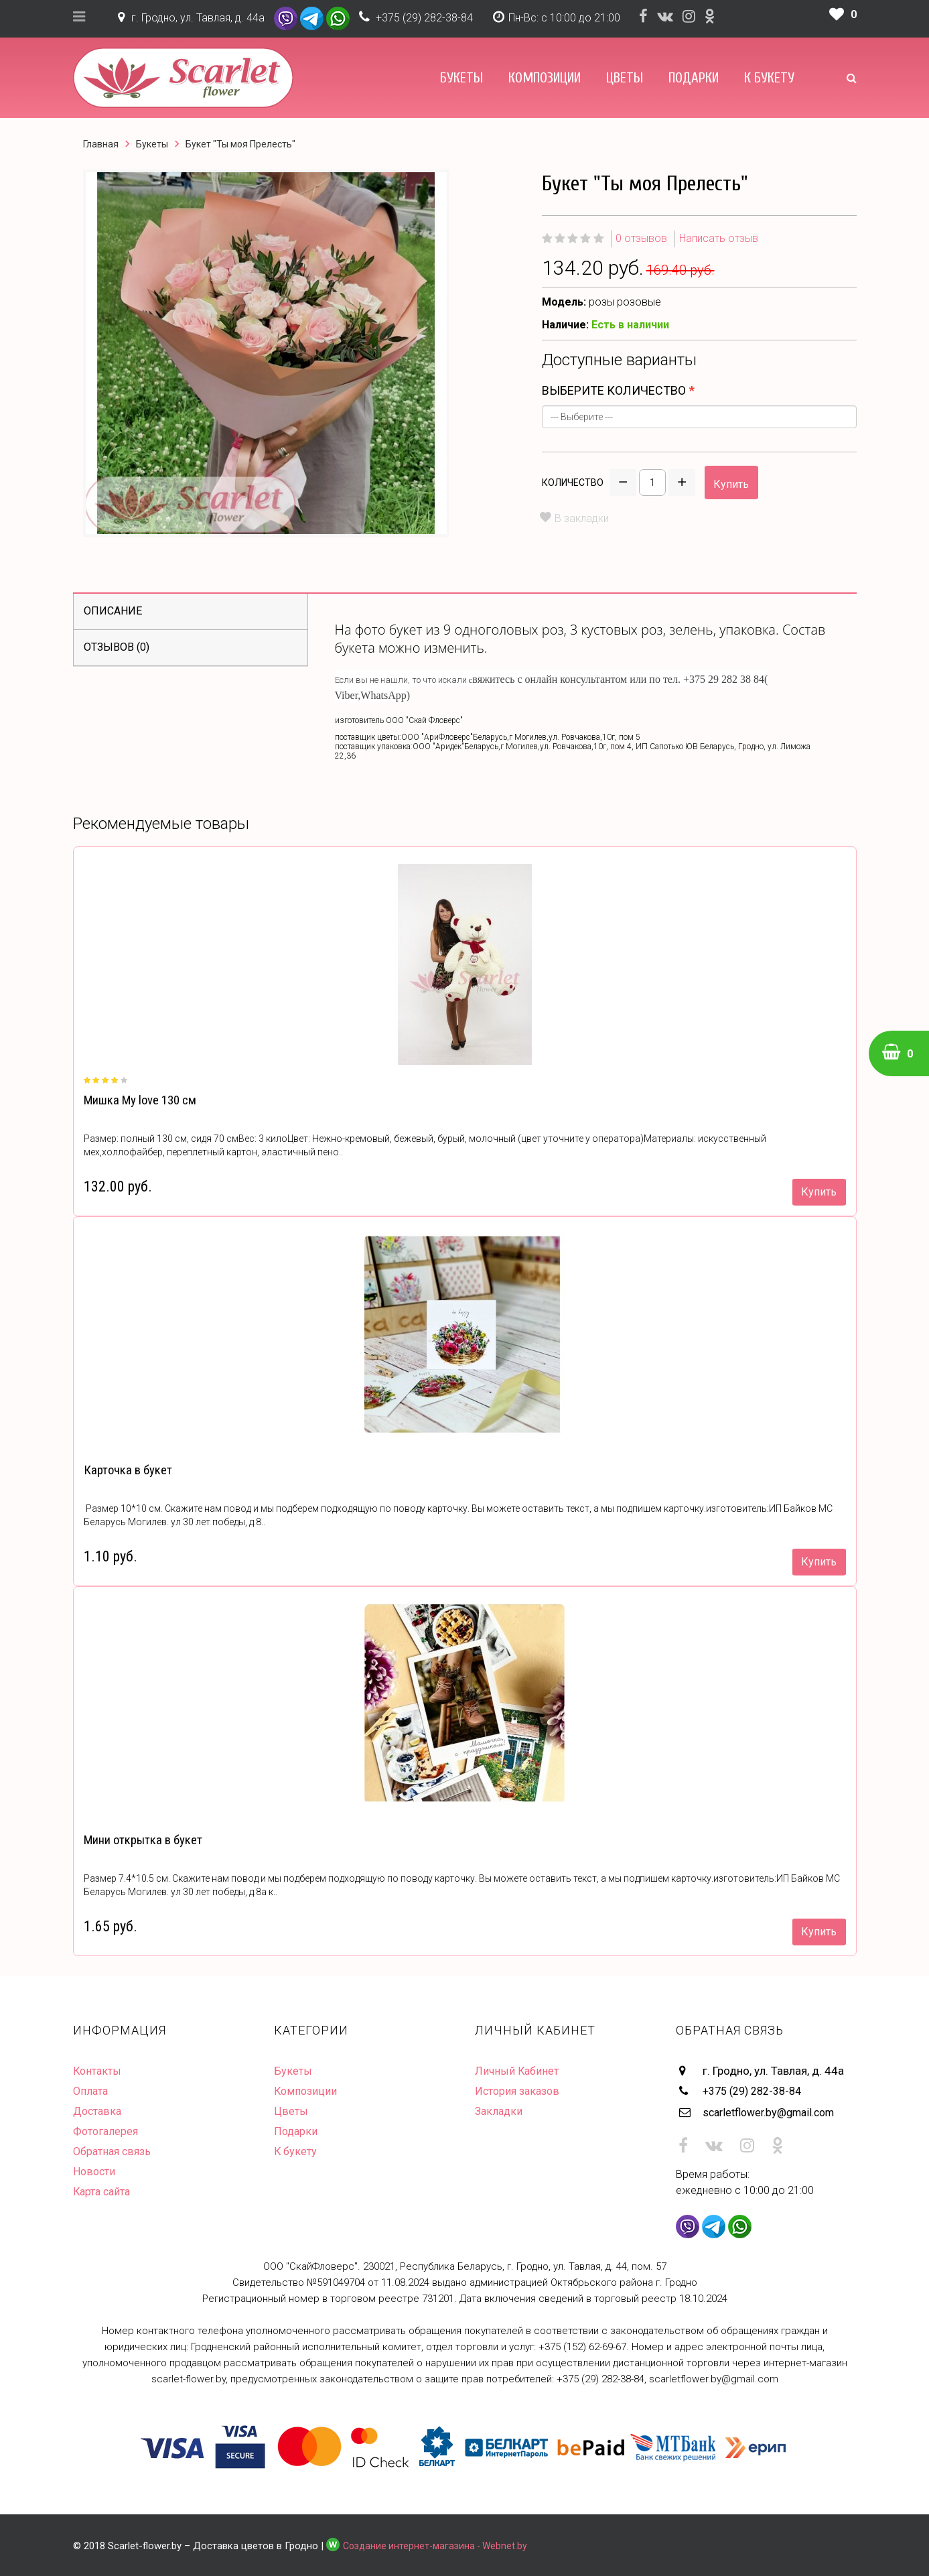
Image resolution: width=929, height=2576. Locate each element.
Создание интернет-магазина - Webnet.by (438, 2543)
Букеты (461, 78)
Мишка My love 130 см (139, 1100)
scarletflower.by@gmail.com (775, 2111)
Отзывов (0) (116, 647)
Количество (572, 482)
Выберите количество (614, 390)
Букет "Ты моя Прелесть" (240, 144)
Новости (95, 2171)
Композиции (544, 78)
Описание (113, 610)
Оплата (92, 2091)
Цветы (624, 78)
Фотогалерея (107, 2131)
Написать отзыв (718, 238)
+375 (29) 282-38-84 (424, 17)
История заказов (520, 2091)
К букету (769, 78)
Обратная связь (114, 2151)
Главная (101, 144)
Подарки (693, 78)
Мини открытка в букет (142, 1840)
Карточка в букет (126, 1470)
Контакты (98, 2070)
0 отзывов (641, 238)
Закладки (500, 2111)
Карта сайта (104, 2191)
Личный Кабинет (518, 2070)
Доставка (99, 2111)
